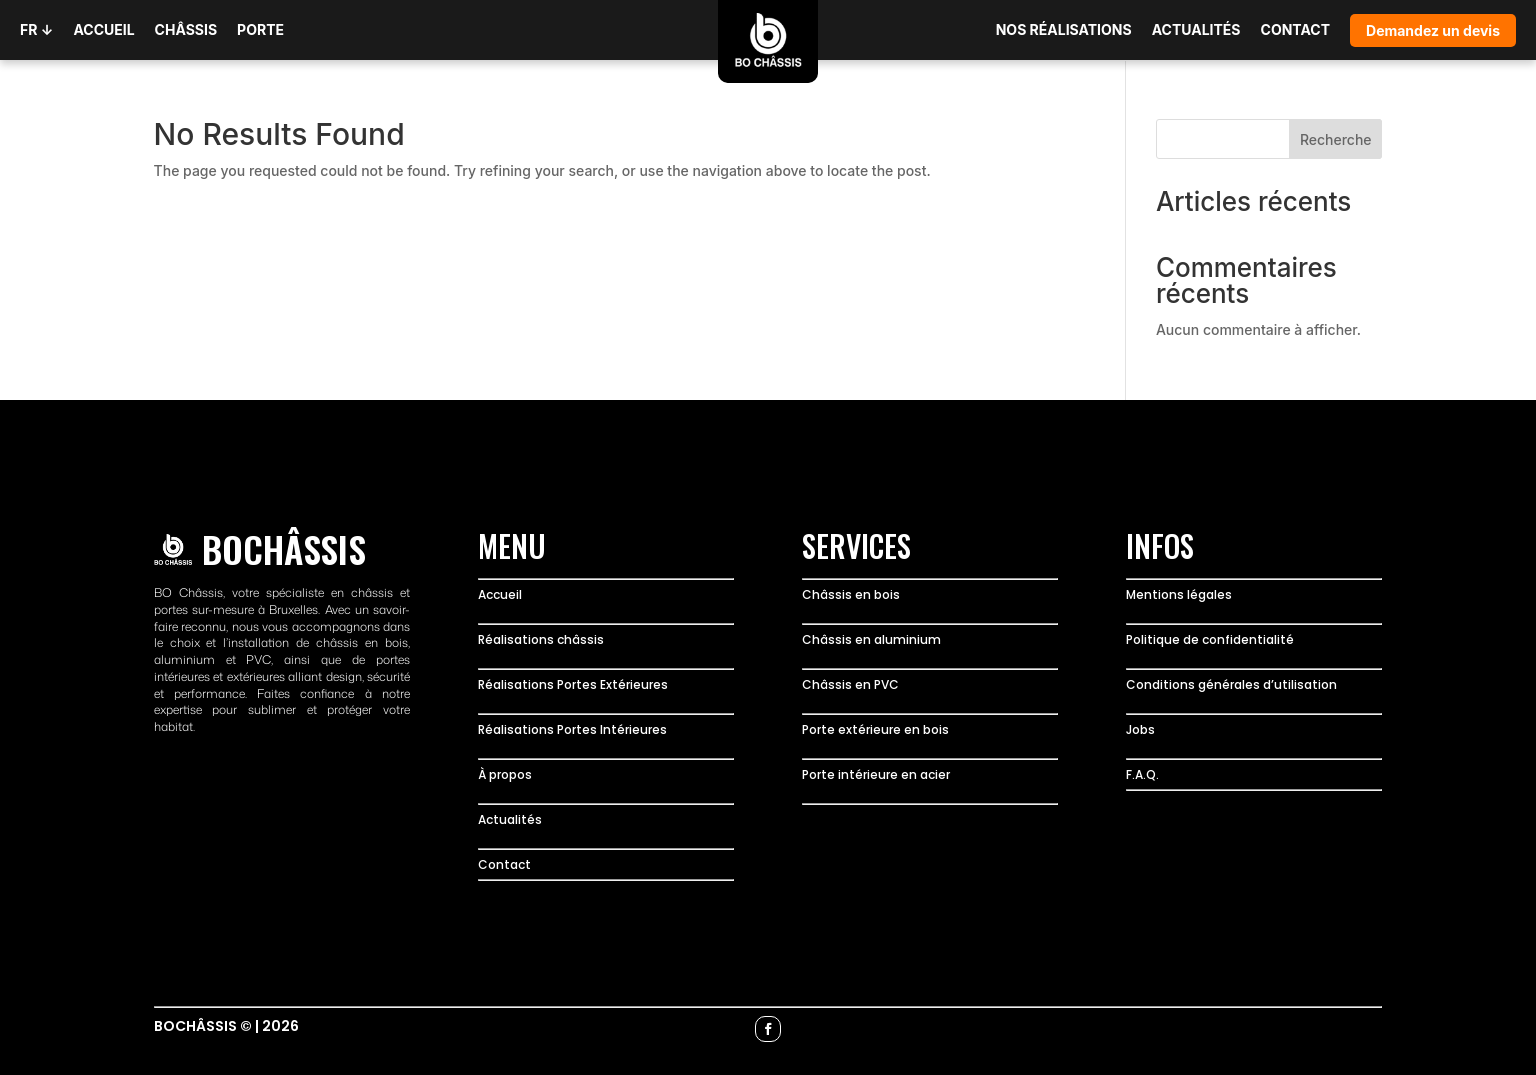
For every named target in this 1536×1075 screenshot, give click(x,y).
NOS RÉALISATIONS (1064, 29)
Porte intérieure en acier (876, 774)
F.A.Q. (1142, 774)
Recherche (1336, 139)
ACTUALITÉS (1196, 29)
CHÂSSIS (186, 29)
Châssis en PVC (850, 684)
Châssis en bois (851, 594)
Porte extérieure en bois (875, 729)
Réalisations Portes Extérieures (573, 684)
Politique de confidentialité (1210, 639)
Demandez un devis (1433, 30)
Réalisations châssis (541, 639)
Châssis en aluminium (871, 639)
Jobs (1140, 729)
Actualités (510, 819)
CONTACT (1295, 29)
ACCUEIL (103, 29)
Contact (504, 864)
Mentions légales (1179, 594)
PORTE (260, 29)
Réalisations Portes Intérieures (572, 729)
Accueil (500, 594)
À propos (505, 774)
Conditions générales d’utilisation (1231, 684)
